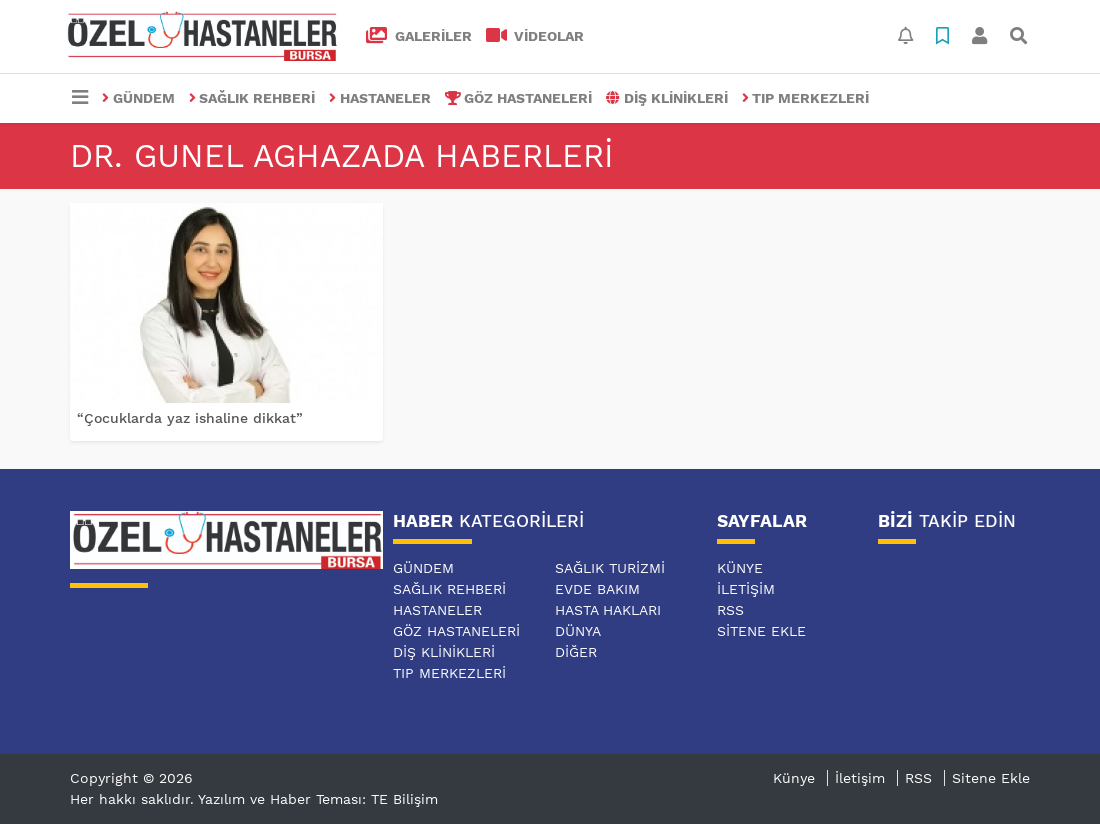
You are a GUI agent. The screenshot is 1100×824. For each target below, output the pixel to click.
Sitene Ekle (761, 631)
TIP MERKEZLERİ (806, 98)
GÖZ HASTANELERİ (519, 98)
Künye (740, 568)
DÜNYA (578, 631)
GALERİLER (419, 36)
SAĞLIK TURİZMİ (610, 568)
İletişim (746, 589)
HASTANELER (380, 98)
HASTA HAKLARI (608, 610)
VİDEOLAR (535, 36)
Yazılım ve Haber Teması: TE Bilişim (318, 799)
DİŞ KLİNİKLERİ (667, 98)
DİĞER (576, 652)
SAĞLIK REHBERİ (252, 98)
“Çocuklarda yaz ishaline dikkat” (190, 418)
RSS (730, 610)
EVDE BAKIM (597, 589)
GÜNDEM (138, 98)
